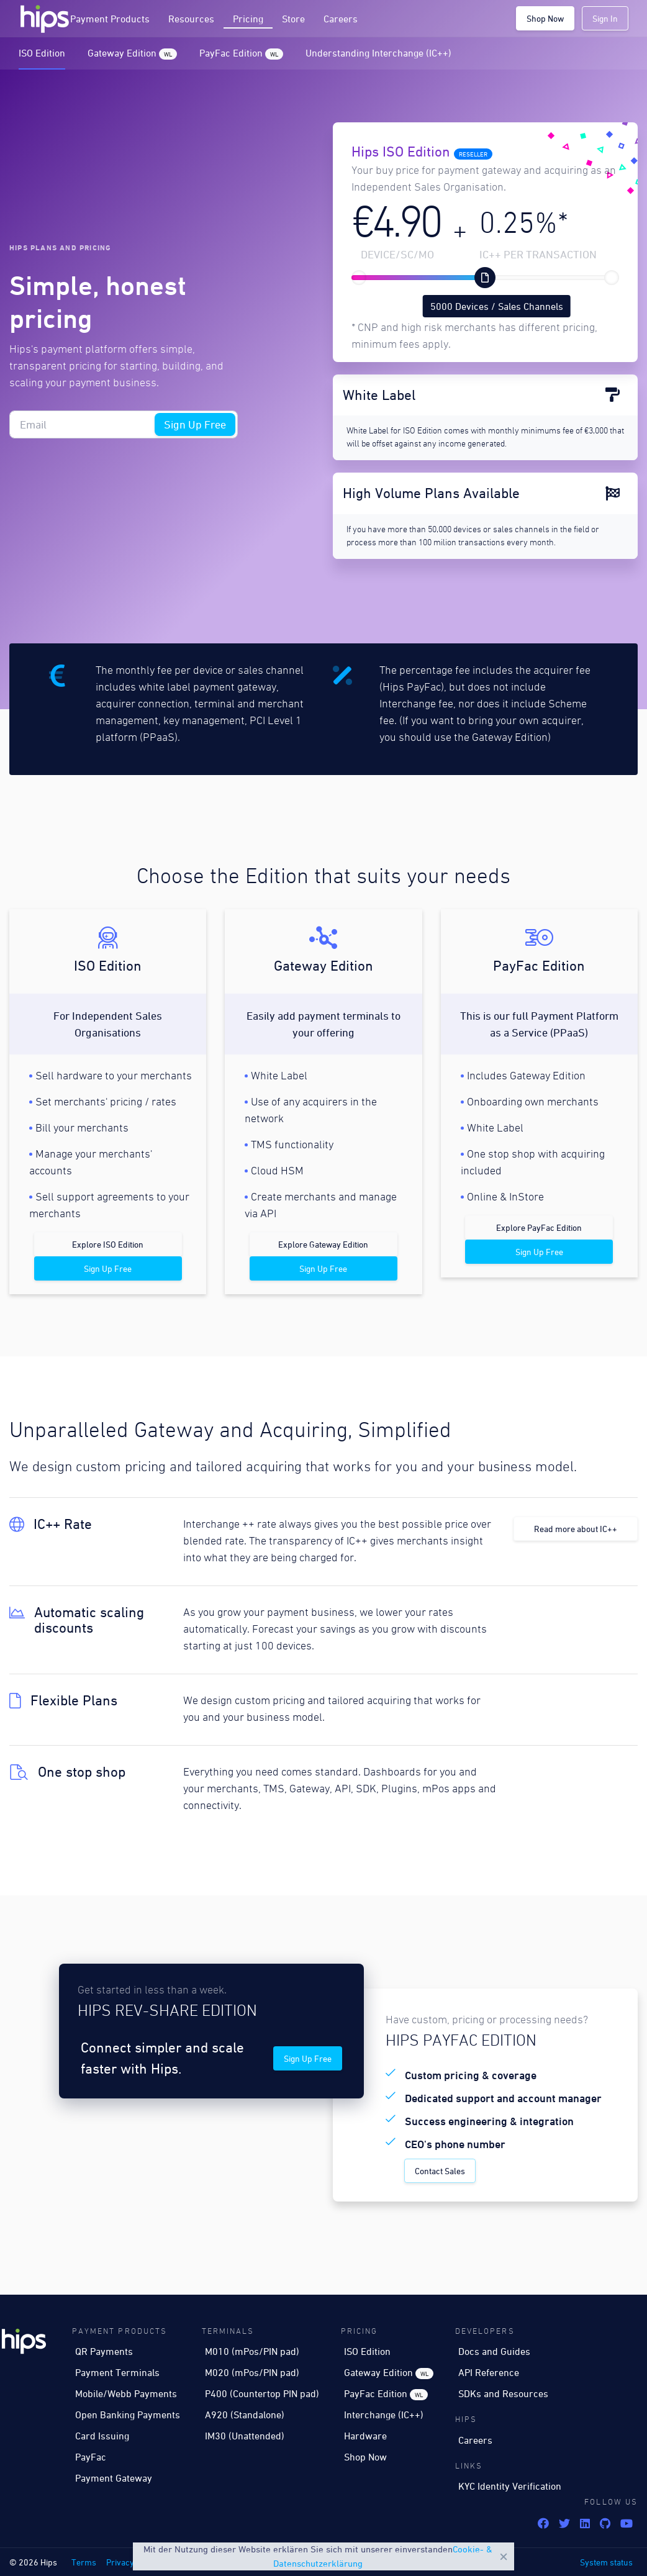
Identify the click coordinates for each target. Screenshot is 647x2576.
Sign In (605, 18)
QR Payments (104, 2351)
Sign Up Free (195, 424)
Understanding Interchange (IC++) (378, 52)
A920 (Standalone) (244, 2414)
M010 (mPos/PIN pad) (252, 2351)
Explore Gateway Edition (323, 1244)
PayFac (90, 2456)
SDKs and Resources (503, 2393)
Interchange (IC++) (383, 2414)
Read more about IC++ (575, 1528)
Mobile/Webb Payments (126, 2393)
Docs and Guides (494, 2351)
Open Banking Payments (127, 2414)
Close (503, 2556)
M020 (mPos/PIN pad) (252, 2372)
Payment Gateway (113, 2477)
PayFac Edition (241, 53)
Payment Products (110, 18)
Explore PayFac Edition (539, 1227)
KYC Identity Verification (509, 2486)
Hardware (365, 2435)
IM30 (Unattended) (244, 2435)
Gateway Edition (132, 53)
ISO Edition (42, 52)
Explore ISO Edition (107, 1244)
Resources (191, 18)
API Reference (488, 2372)
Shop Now (545, 18)
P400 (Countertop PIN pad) (262, 2393)
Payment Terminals (117, 2372)
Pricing (248, 18)
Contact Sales (440, 2171)
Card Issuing (102, 2435)
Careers (341, 18)
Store (293, 18)
